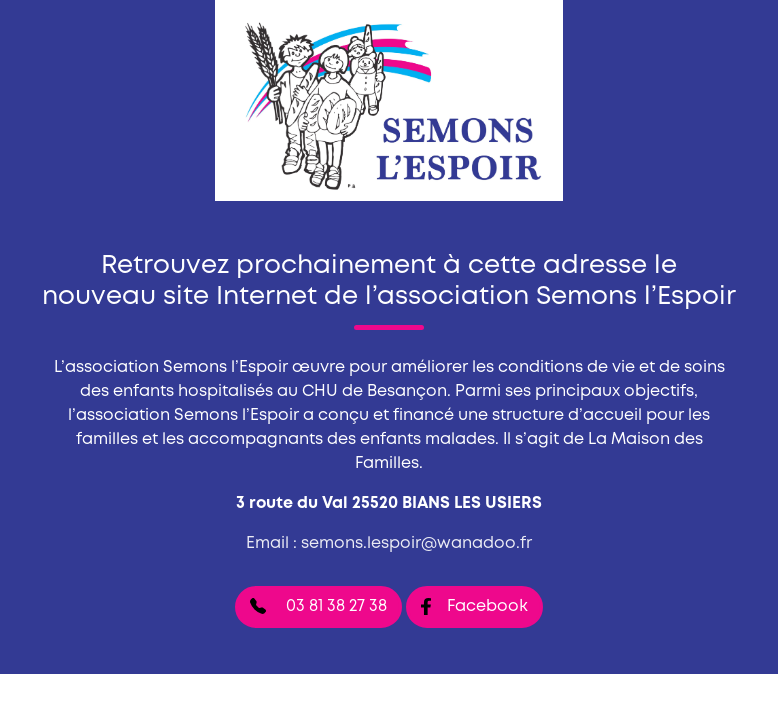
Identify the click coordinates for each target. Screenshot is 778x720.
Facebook (474, 606)
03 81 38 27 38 (318, 606)
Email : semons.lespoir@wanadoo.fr (389, 543)
